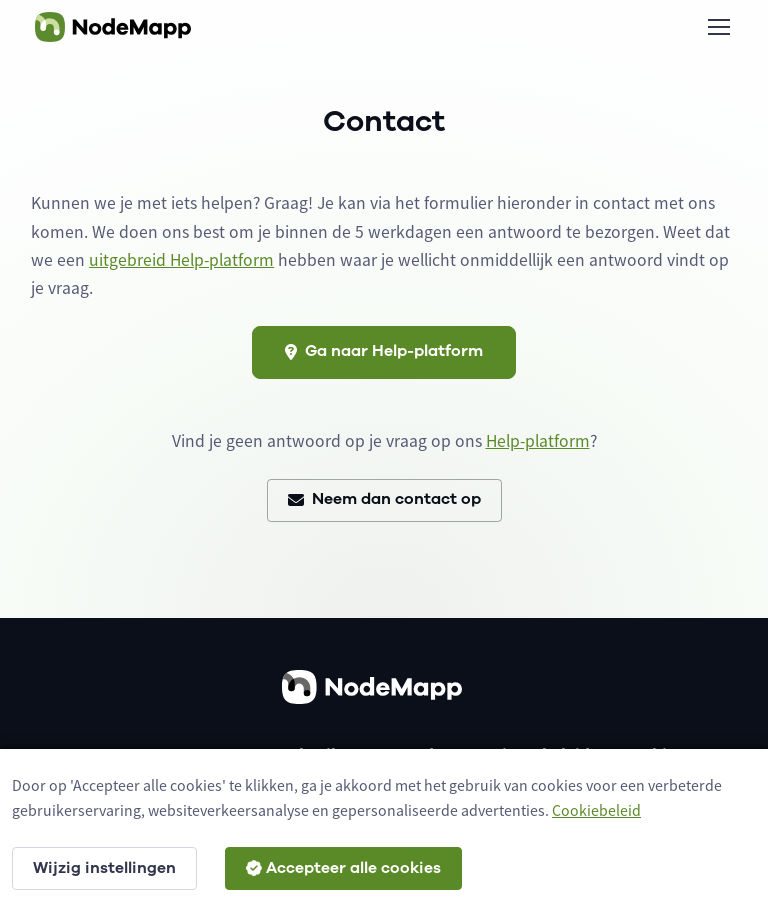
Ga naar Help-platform (384, 351)
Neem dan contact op (384, 499)
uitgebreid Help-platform (181, 260)
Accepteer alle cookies (343, 868)
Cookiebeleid (596, 810)
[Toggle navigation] (718, 27)
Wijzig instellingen (104, 868)
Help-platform (538, 441)
